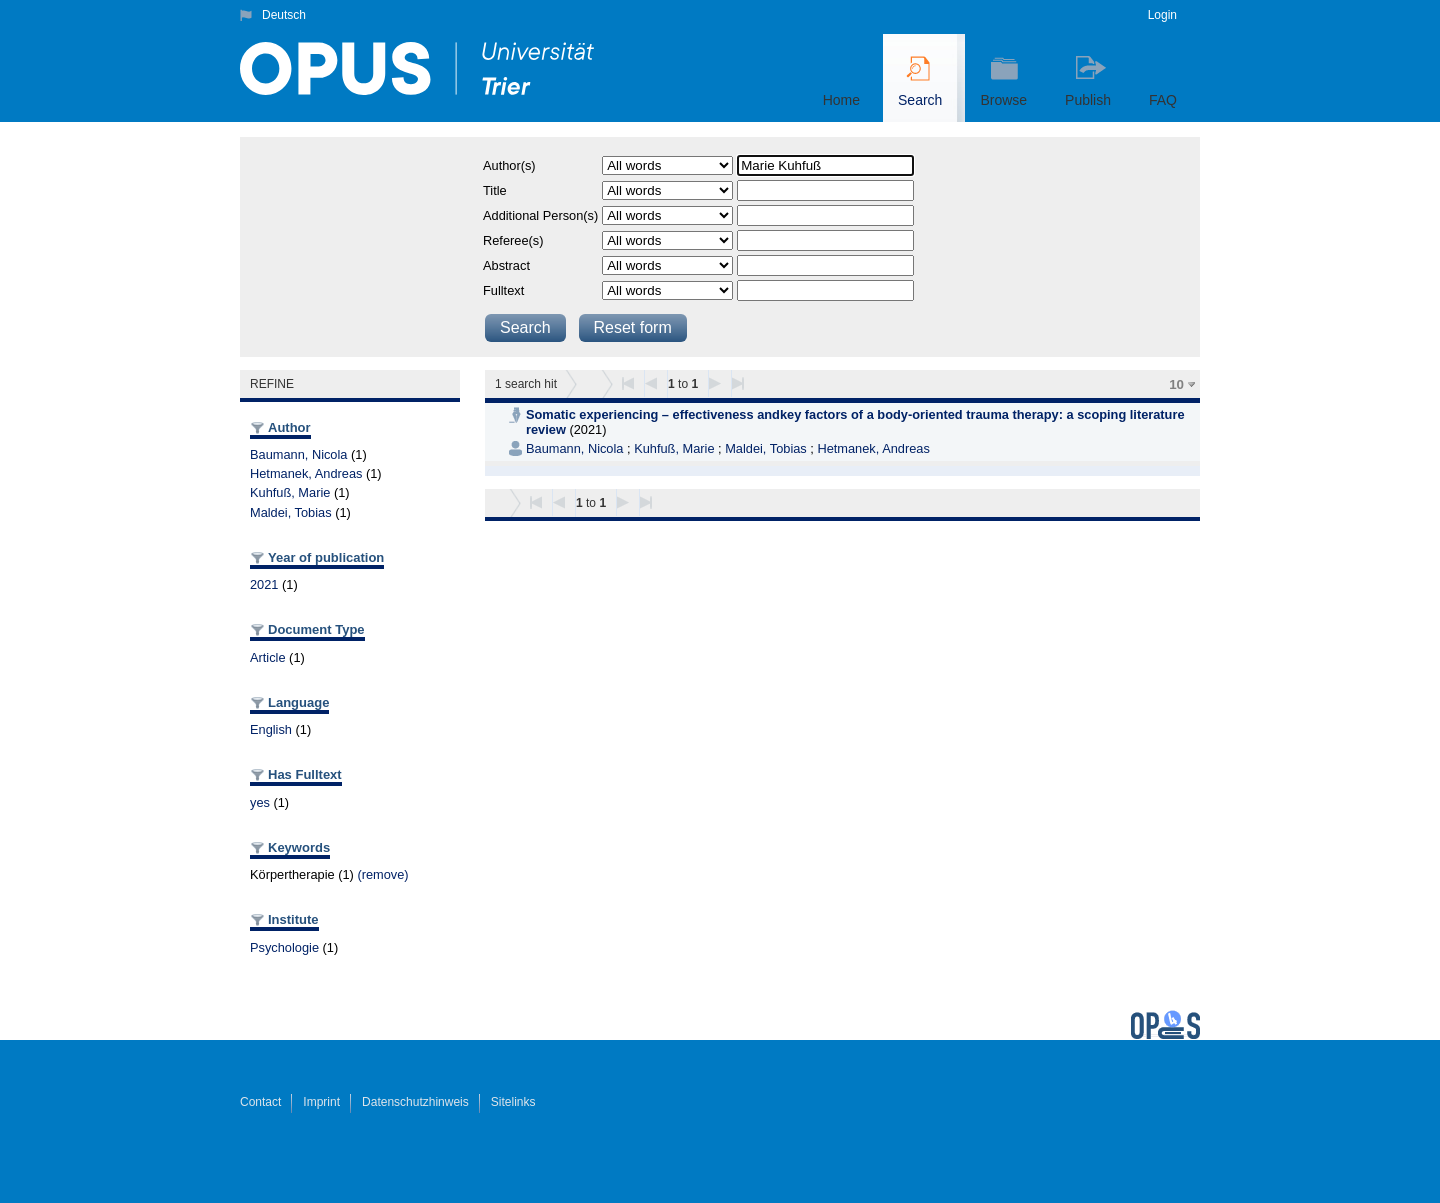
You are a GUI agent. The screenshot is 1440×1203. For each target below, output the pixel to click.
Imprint (321, 1102)
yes (260, 802)
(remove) (382, 874)
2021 (264, 584)
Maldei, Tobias (291, 512)
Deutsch (284, 15)
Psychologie (284, 947)
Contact (260, 1102)
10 (1176, 384)
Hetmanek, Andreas (306, 473)
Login (1162, 15)
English (271, 729)
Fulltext (503, 290)
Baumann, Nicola (298, 454)
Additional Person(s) (540, 215)
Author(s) (509, 165)
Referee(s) (513, 240)
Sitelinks (513, 1102)
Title (495, 190)
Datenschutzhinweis (415, 1102)
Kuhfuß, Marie (290, 492)
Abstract (506, 265)
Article (268, 657)
